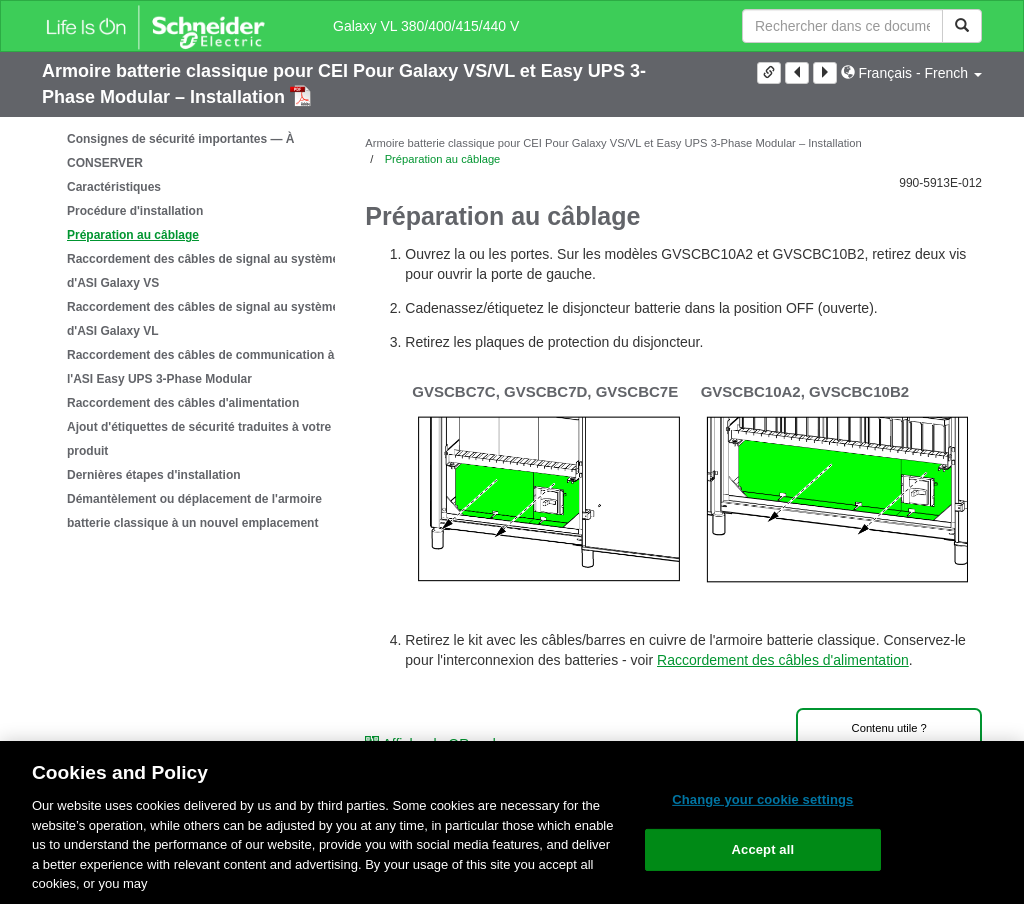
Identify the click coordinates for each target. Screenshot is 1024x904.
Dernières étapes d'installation (154, 475)
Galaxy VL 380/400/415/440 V (426, 26)
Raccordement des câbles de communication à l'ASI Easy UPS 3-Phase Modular (200, 367)
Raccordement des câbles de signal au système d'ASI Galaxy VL (203, 319)
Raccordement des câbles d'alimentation (183, 403)
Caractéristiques (114, 187)
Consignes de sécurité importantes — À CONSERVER (180, 151)
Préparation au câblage (133, 235)
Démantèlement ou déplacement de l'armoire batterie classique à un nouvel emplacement (194, 511)
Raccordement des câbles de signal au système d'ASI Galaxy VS (203, 271)
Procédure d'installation (135, 211)
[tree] (188, 331)
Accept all (763, 849)
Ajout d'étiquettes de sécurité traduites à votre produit (199, 439)
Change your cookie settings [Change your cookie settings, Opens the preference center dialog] (762, 799)
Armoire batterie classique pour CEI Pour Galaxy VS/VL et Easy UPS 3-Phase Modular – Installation (613, 143)
